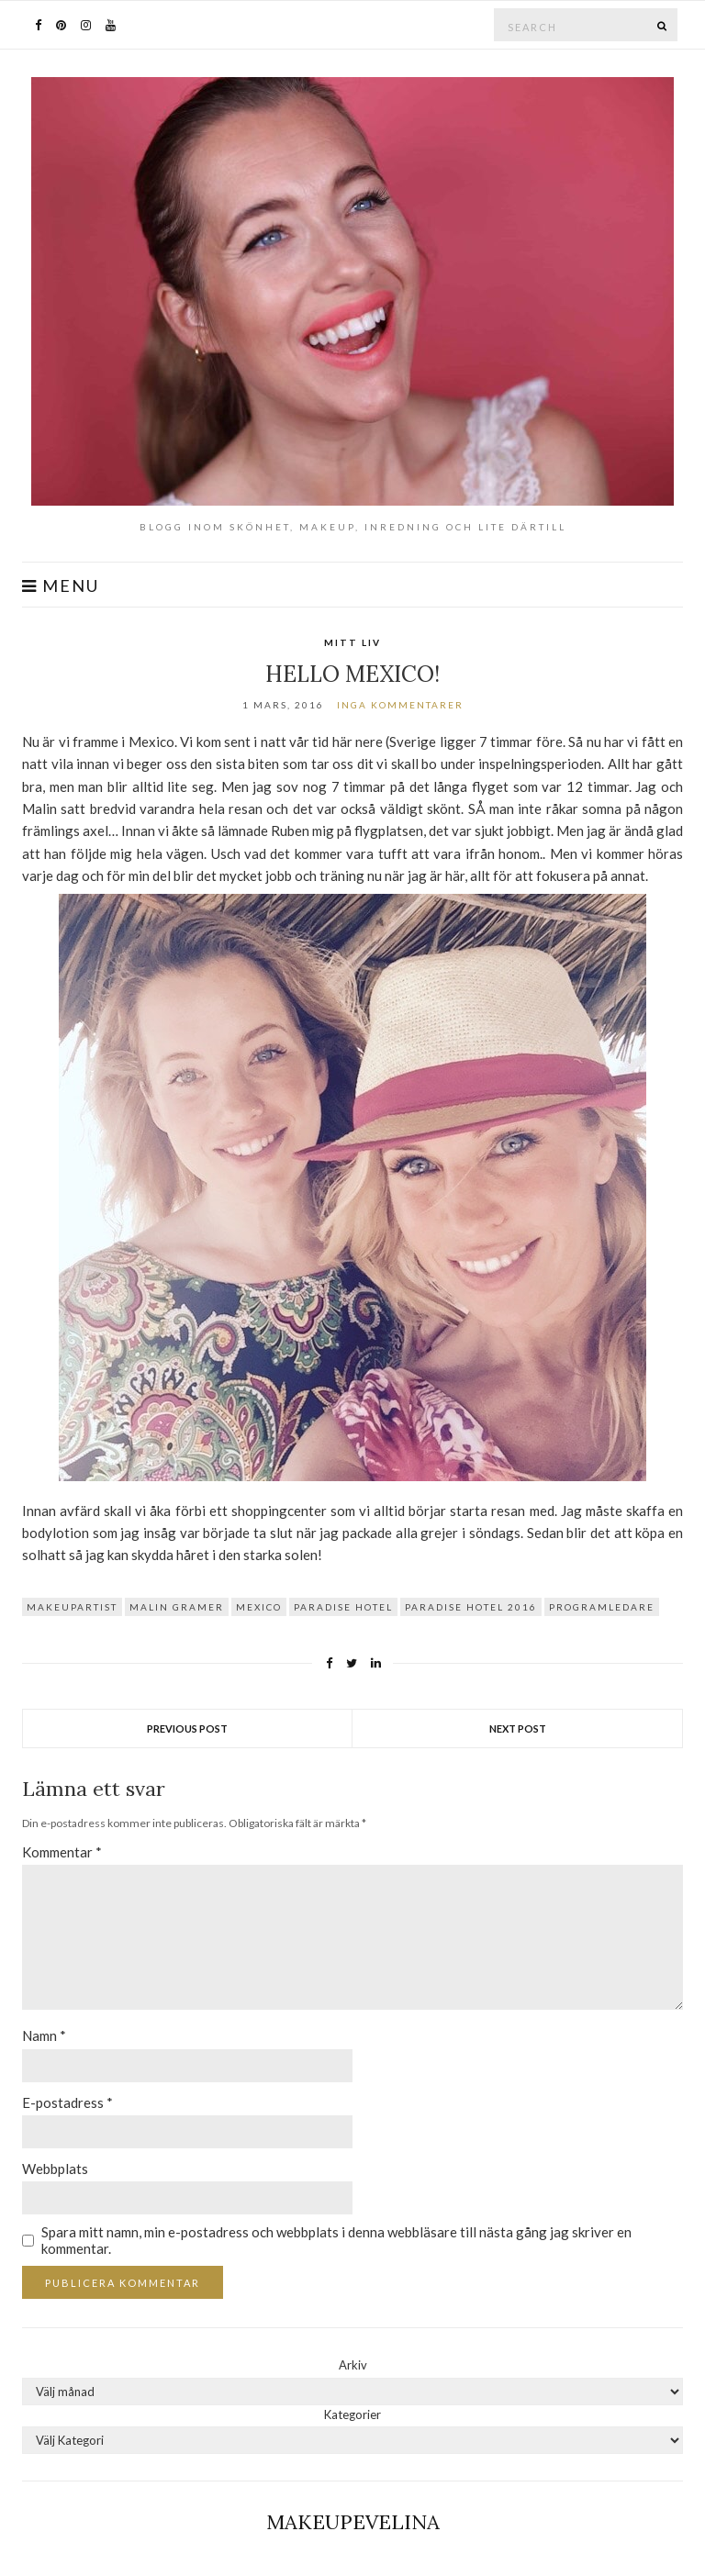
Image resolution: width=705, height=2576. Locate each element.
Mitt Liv (352, 642)
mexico (259, 1606)
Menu (60, 586)
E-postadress (67, 2102)
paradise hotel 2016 (471, 1606)
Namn (44, 2035)
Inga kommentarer (400, 704)
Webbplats (55, 2168)
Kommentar (62, 1852)
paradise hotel (343, 1606)
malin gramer (176, 1606)
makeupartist (72, 1606)
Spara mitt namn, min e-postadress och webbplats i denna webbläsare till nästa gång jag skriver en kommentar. (336, 2240)
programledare (602, 1606)
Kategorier (352, 2414)
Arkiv (353, 2365)
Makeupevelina (353, 2522)
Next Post (517, 1728)
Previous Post (187, 1728)
